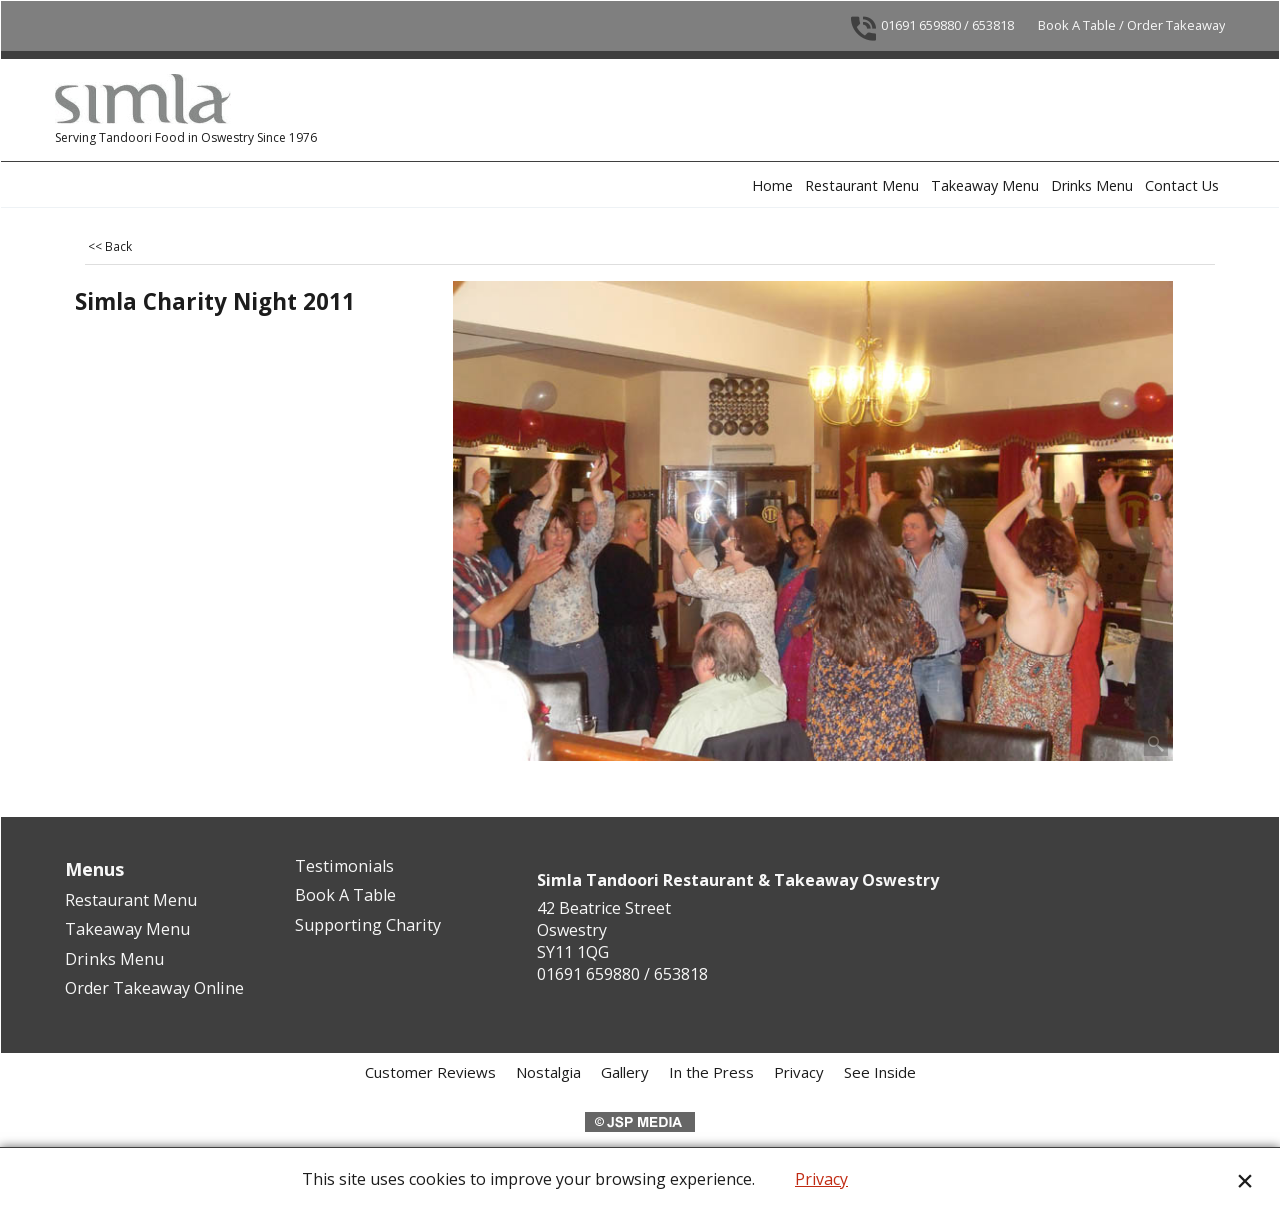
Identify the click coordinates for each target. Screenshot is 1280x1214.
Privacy (821, 1179)
